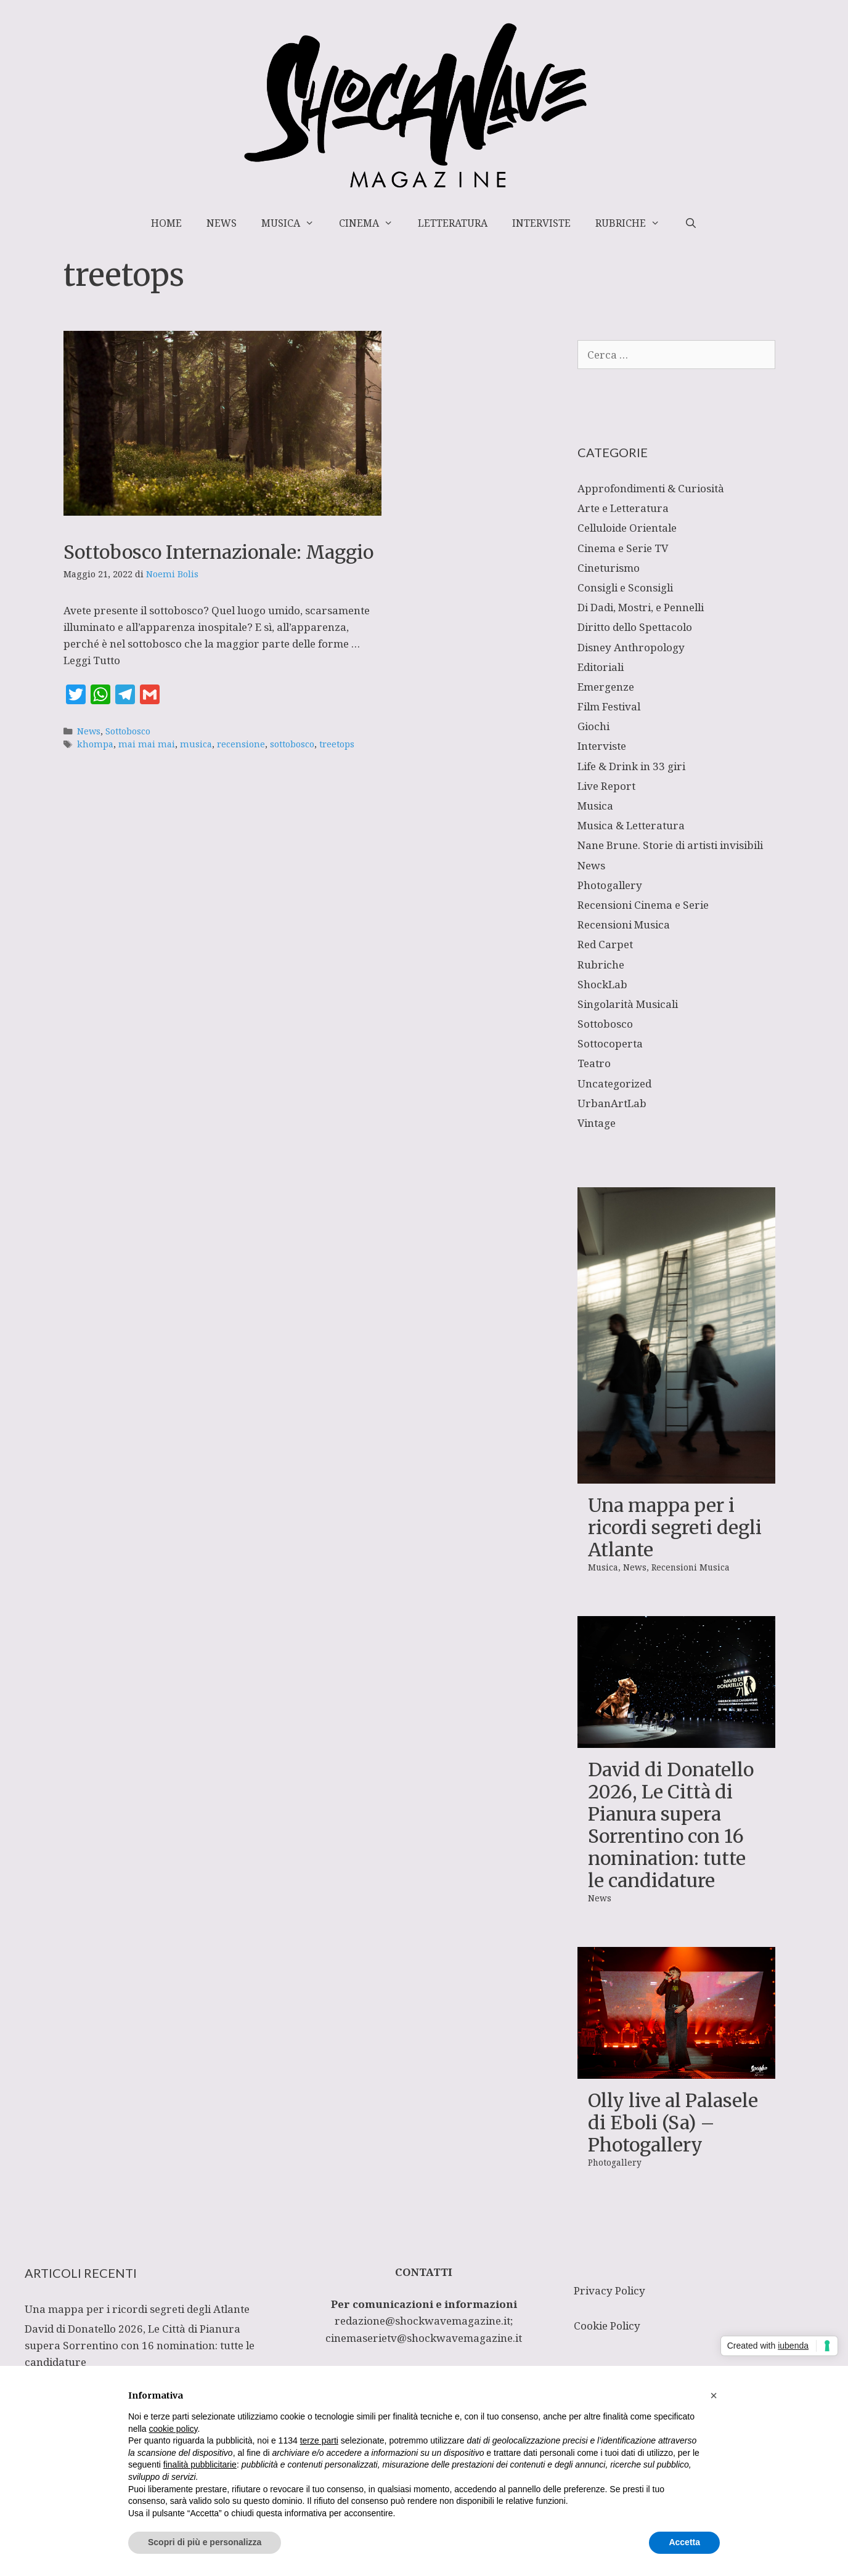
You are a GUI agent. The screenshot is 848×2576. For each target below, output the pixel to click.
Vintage (596, 1123)
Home (166, 223)
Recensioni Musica (623, 924)
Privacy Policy (609, 2290)
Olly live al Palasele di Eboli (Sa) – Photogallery (673, 2122)
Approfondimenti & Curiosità (650, 488)
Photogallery (609, 885)
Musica (294, 223)
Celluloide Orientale (627, 528)
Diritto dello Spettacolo (634, 627)
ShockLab (602, 984)
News (221, 223)
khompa (95, 744)
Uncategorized (614, 1083)
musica (196, 744)
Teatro (594, 1063)
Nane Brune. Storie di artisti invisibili (670, 845)
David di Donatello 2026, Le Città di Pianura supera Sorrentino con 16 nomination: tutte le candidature (671, 1825)
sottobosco (292, 744)
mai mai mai (146, 744)
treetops (336, 744)
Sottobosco (127, 731)
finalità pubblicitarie (200, 2464)
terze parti (319, 2440)
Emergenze (605, 687)
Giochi (593, 726)
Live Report (606, 786)
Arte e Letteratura (623, 508)
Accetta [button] (684, 2542)
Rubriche (633, 223)
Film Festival (608, 706)
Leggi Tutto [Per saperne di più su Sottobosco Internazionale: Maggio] (91, 660)
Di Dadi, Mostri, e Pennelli (640, 607)
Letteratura (452, 223)
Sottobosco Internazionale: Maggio (218, 552)
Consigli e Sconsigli (625, 587)
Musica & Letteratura (631, 825)
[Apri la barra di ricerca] (690, 223)
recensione (241, 744)
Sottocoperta (610, 1043)
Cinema (372, 223)
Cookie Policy (607, 2325)
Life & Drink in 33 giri (631, 766)
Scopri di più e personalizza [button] (204, 2542)
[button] (714, 2395)
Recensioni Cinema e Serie (643, 905)
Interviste (541, 223)
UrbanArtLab (611, 1103)
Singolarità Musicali (627, 1004)
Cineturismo (608, 568)
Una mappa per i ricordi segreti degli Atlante (675, 1527)
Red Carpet (605, 944)
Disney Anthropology (631, 647)
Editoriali (600, 667)
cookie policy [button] (173, 2429)
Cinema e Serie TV (622, 548)
